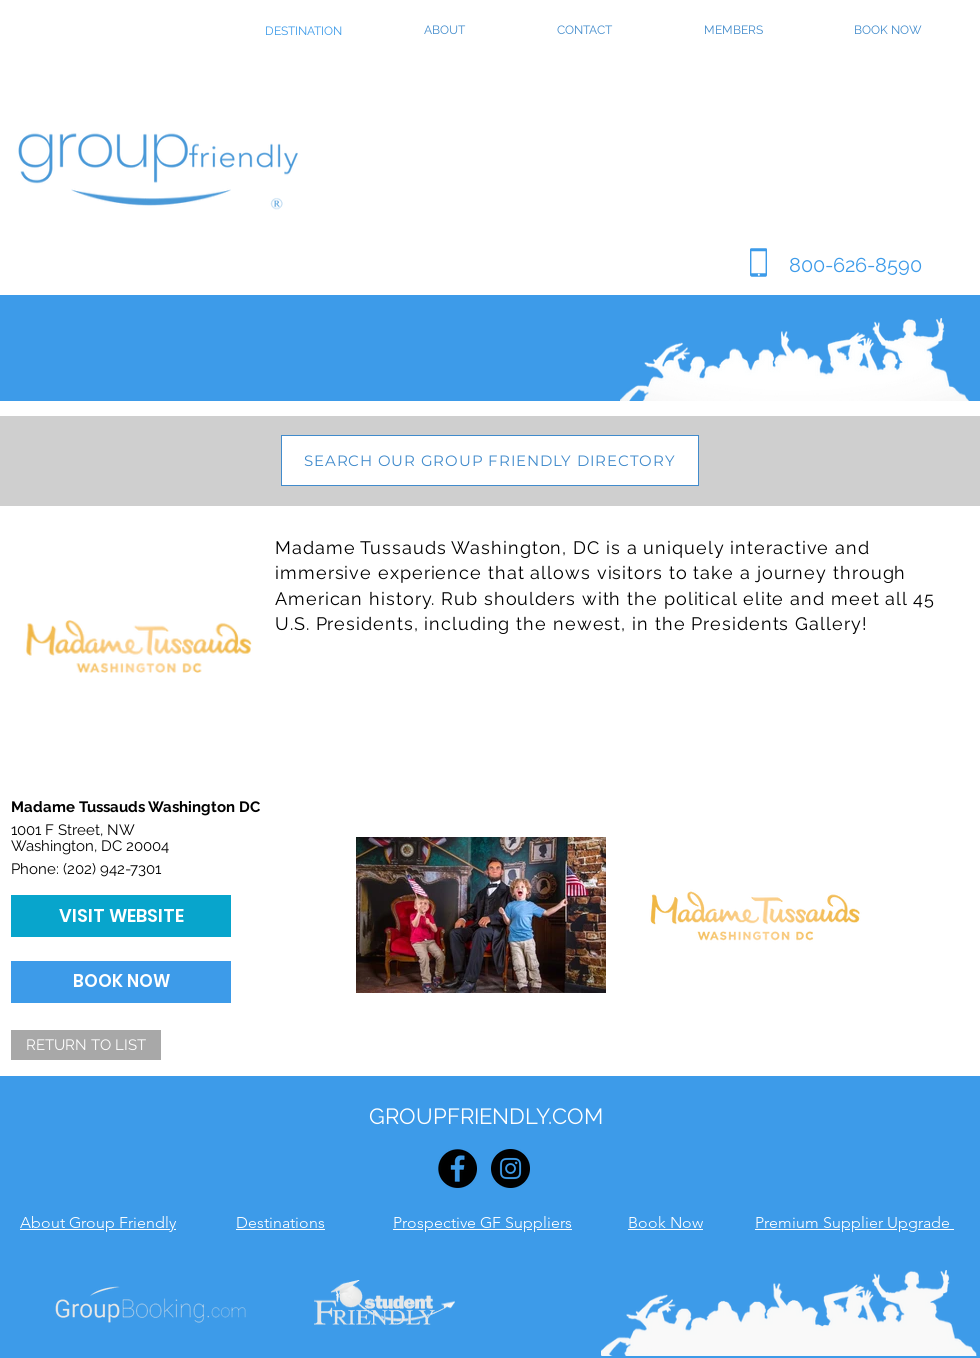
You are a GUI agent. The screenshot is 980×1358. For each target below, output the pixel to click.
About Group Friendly (98, 1222)
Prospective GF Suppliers (482, 1222)
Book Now (665, 1222)
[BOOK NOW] (121, 982)
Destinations (280, 1222)
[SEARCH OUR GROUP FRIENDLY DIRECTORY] (490, 460)
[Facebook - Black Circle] (457, 1168)
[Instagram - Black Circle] (510, 1168)
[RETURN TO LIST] (86, 1045)
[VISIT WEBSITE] (121, 916)
